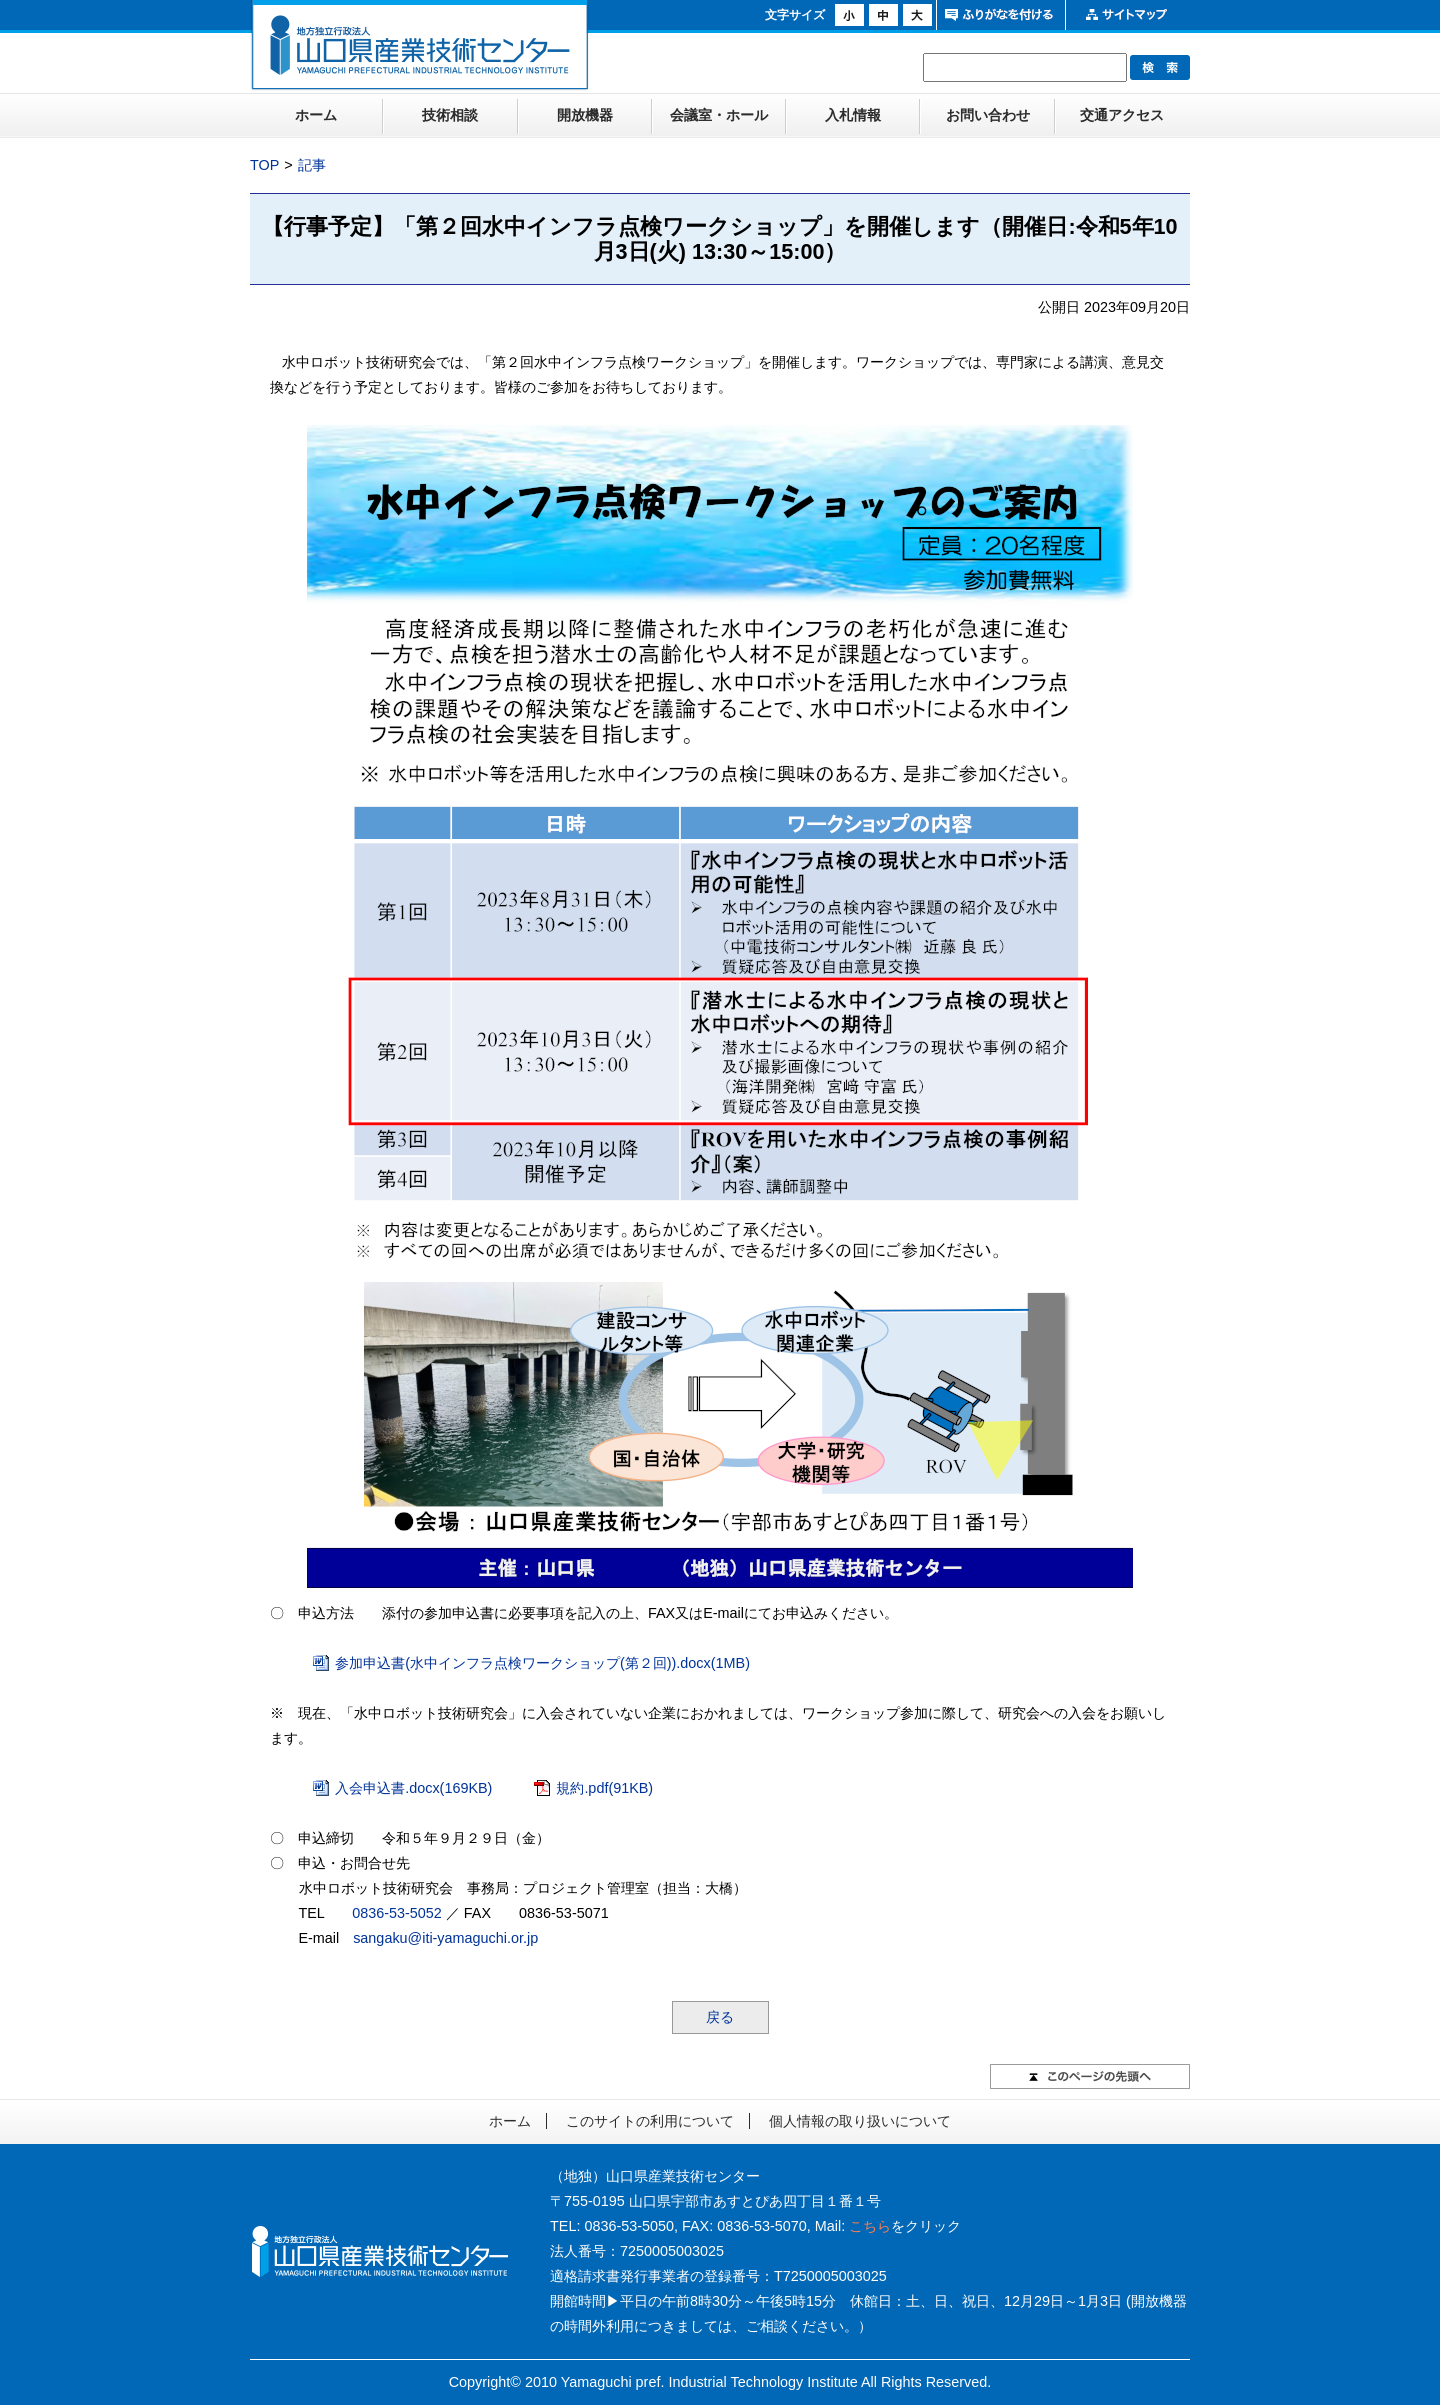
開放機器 (585, 115)
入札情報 (853, 115)
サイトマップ (1127, 15)
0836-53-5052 (397, 1913)
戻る (720, 2017)
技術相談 (450, 115)
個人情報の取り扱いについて (860, 2121)
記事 (312, 165)
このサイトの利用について (650, 2121)
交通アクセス (1122, 115)
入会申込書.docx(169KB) (413, 1788)
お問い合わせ (988, 115)
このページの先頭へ (1090, 2076)
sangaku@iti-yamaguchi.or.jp (445, 1938)
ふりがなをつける (998, 15)
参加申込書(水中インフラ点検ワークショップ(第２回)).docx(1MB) (542, 1663)
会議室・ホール (719, 115)
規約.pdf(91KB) (604, 1788)
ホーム (316, 115)
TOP (264, 165)
